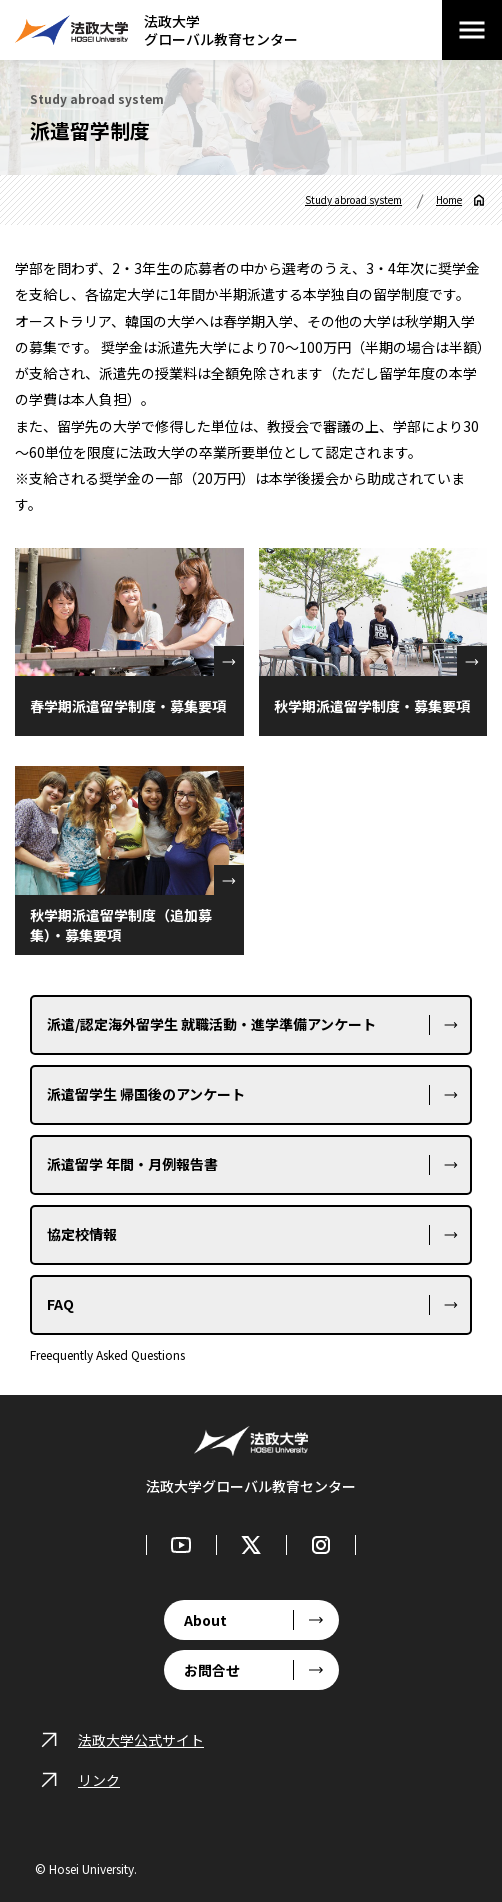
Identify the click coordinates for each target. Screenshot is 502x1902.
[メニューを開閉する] (472, 30)
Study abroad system (353, 200)
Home (449, 200)
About (205, 1620)
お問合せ (212, 1670)
